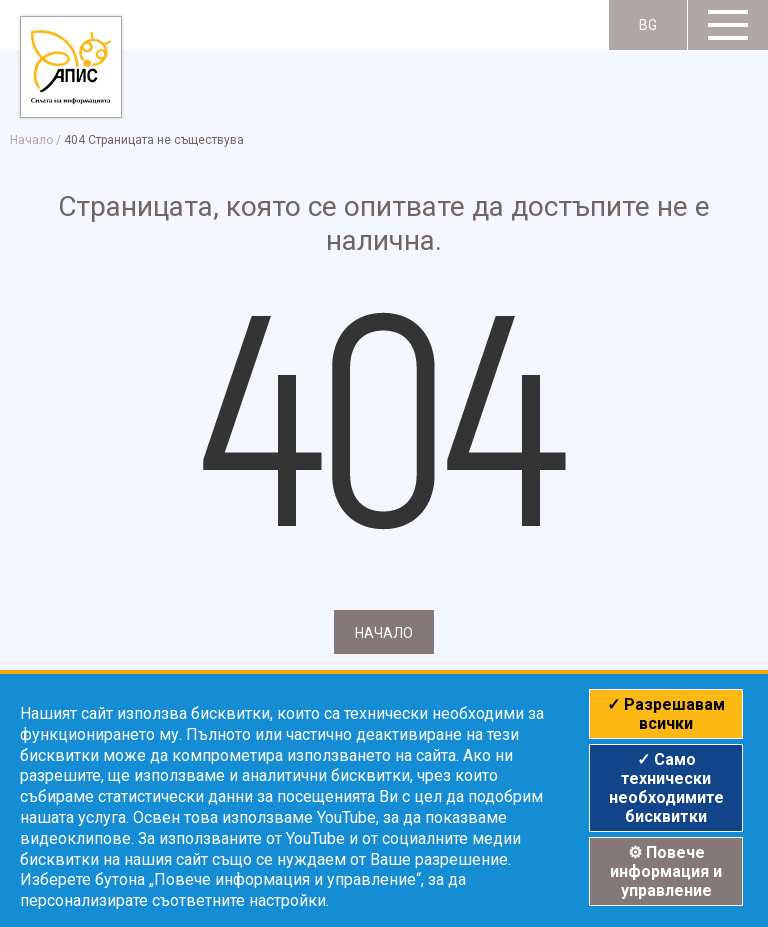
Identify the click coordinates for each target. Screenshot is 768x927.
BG (648, 25)
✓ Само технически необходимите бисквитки (666, 788)
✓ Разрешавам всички (666, 714)
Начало (31, 140)
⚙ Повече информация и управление (666, 871)
